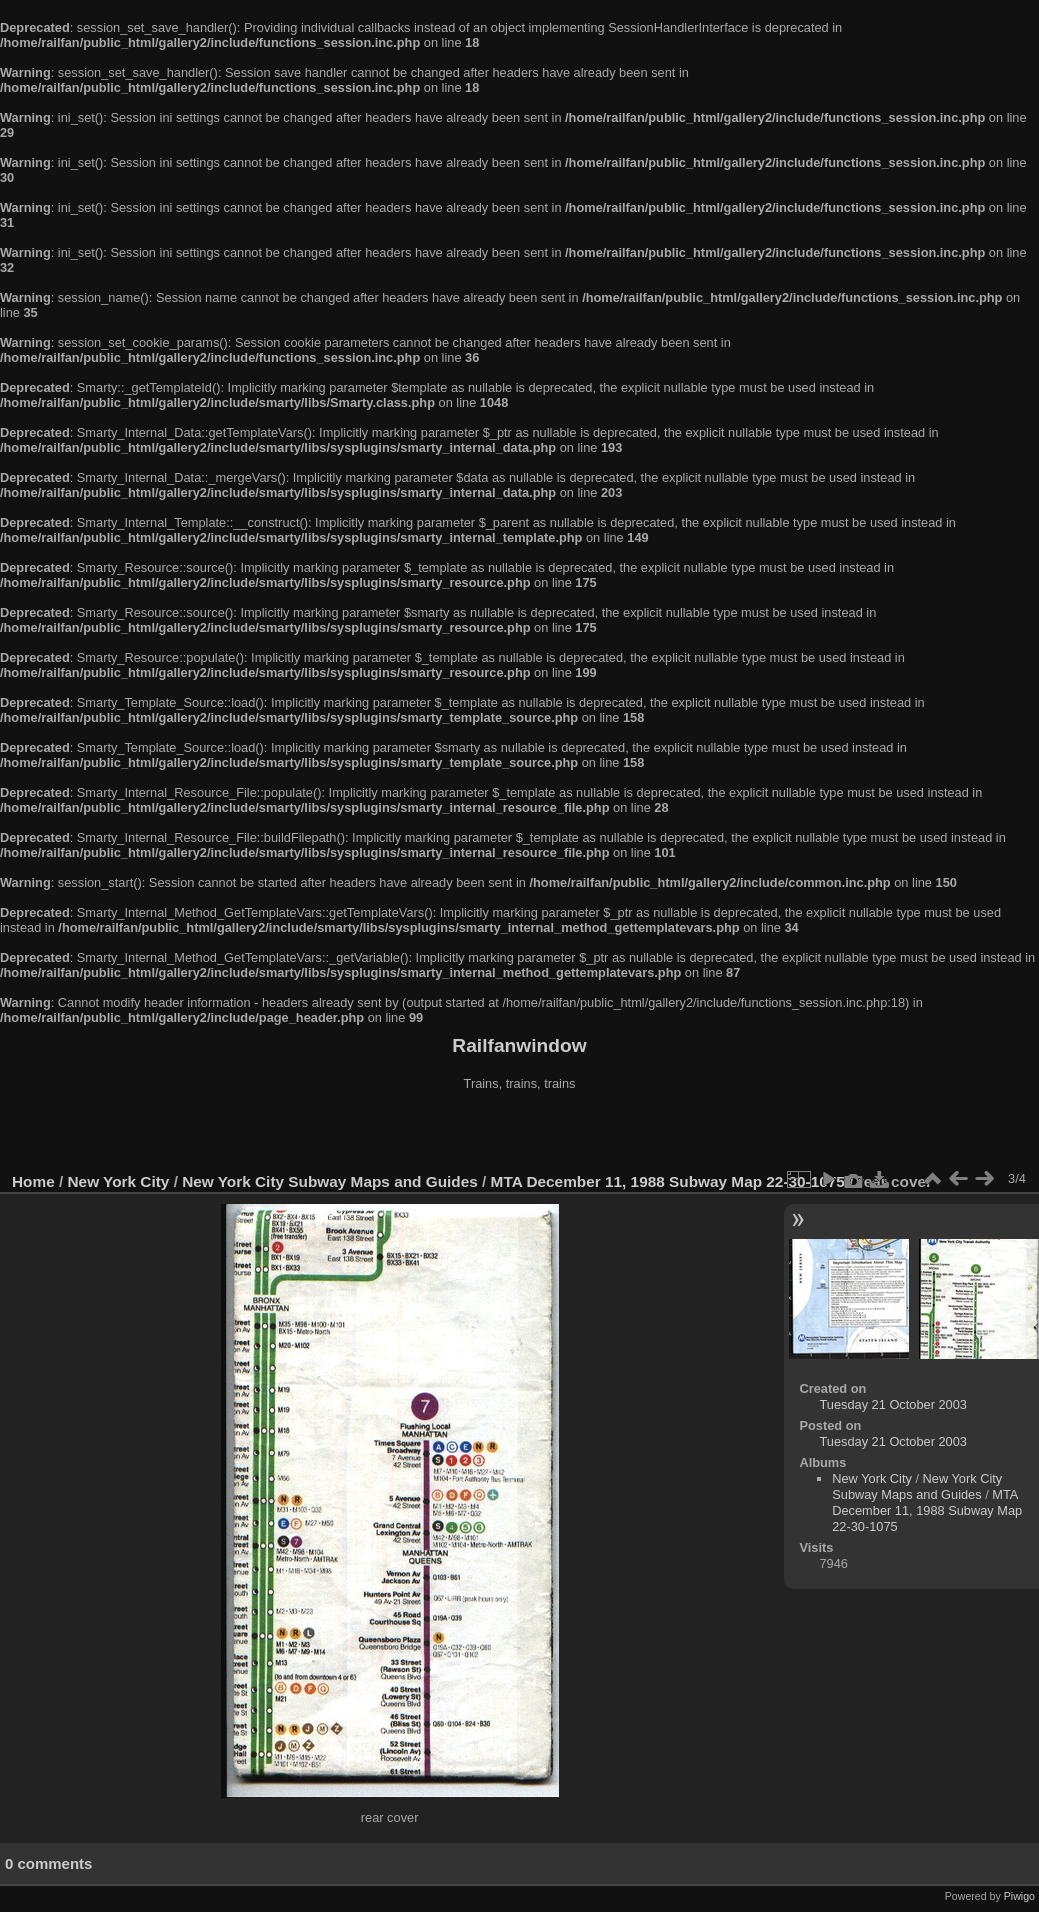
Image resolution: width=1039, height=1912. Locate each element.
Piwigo (1019, 1896)
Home (33, 1181)
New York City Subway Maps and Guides (330, 1181)
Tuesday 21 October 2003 (893, 1404)
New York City (119, 1181)
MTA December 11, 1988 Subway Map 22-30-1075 (668, 1181)
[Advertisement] (520, 1134)
